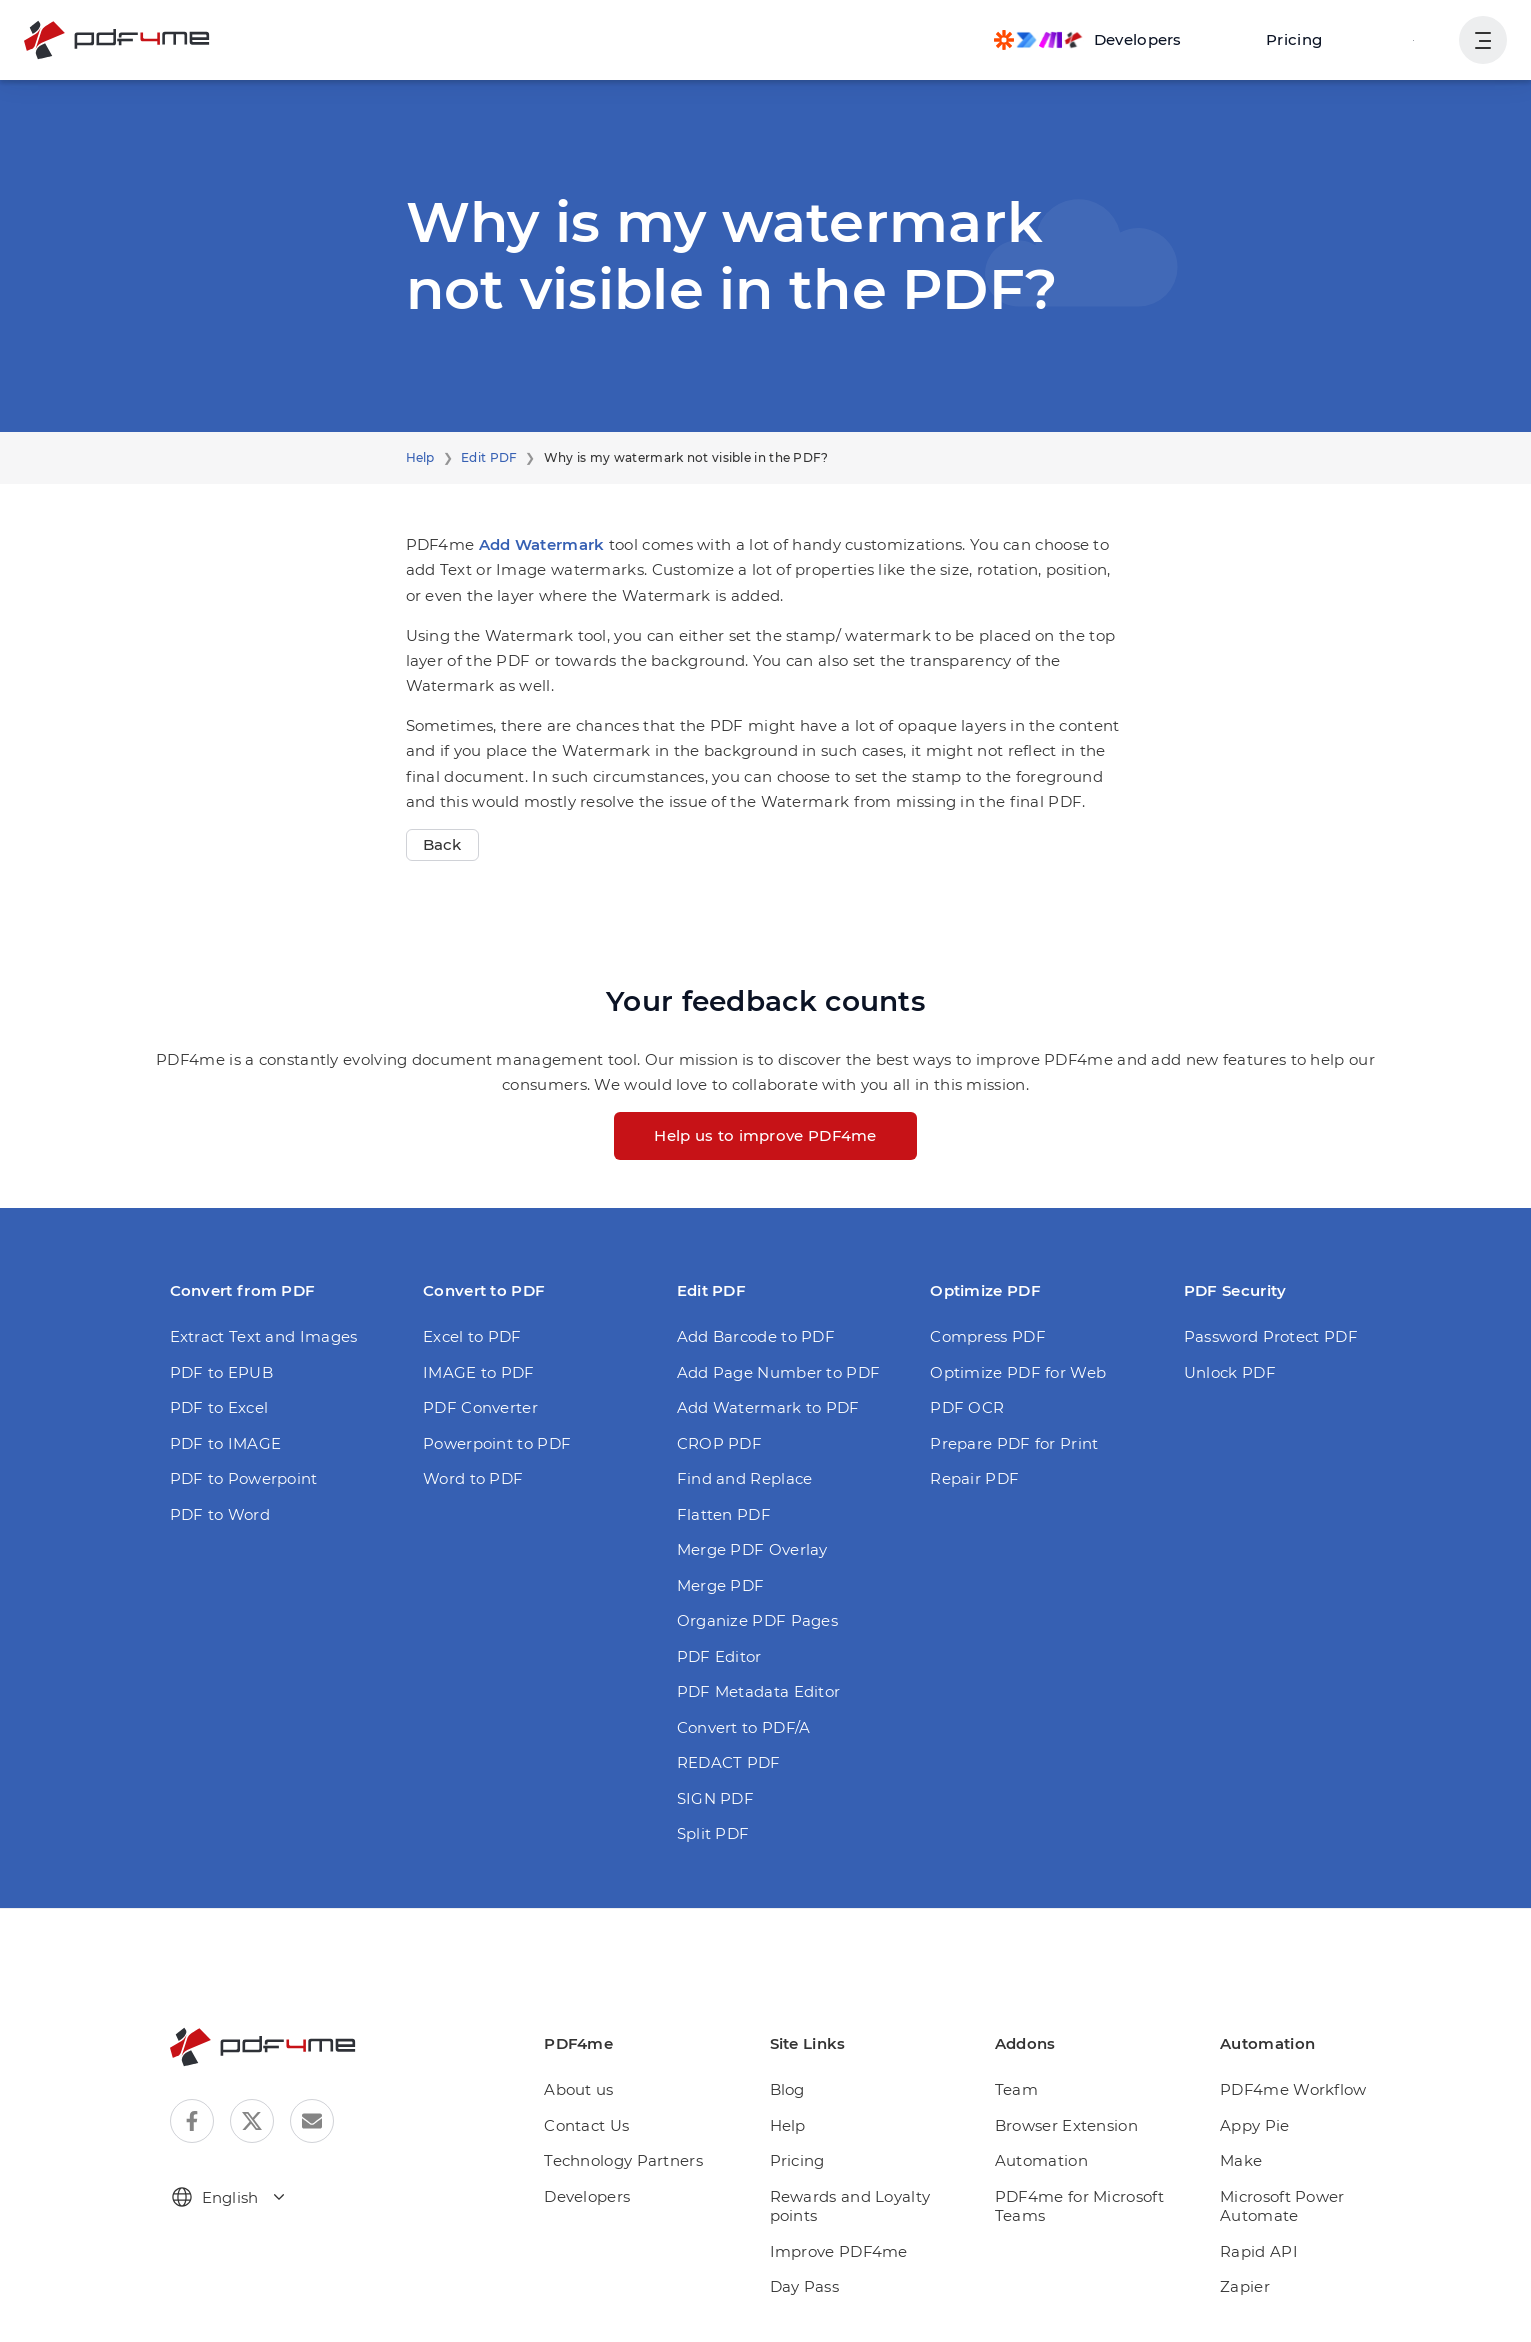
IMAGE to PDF (479, 1372)
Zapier (1245, 2286)
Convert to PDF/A (744, 1727)
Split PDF (713, 1833)
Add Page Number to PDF (779, 1372)
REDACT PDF (729, 1762)
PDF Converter (480, 1407)
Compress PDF (988, 1336)
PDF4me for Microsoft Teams (1079, 2206)
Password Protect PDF (1271, 1336)
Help (420, 457)
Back (442, 844)
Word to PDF (473, 1478)
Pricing (1294, 39)
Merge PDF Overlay (752, 1549)
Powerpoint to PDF (497, 1443)
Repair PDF (974, 1478)
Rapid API (1259, 2251)
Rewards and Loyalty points (850, 2206)
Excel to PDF (472, 1336)
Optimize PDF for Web (1018, 1372)
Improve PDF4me (839, 2251)
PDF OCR (967, 1407)
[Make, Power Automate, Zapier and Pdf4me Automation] (1088, 40)
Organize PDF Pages (757, 1620)
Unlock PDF (1230, 1372)
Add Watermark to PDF (768, 1407)
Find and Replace (745, 1478)
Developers (587, 2196)
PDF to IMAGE (226, 1443)
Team (1016, 2089)
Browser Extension (1066, 2125)
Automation (1041, 2160)
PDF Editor (719, 1656)
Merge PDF (721, 1585)
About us (578, 2089)
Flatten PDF (724, 1514)
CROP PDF (719, 1443)
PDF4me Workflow (1293, 2089)
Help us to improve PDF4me (765, 1135)
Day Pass (804, 2286)
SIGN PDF (715, 1798)
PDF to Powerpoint (244, 1478)
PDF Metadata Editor (759, 1691)
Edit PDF (489, 457)
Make (1241, 2160)
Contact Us (586, 2125)
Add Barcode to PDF (756, 1336)
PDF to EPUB (221, 1372)
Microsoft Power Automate (1282, 2206)
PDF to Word (220, 1514)
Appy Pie (1254, 2125)
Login (1413, 39)
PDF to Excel (219, 1407)
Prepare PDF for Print (1014, 1443)
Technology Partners (623, 2160)
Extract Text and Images (264, 1336)
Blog (787, 2089)
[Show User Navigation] (1483, 40)
